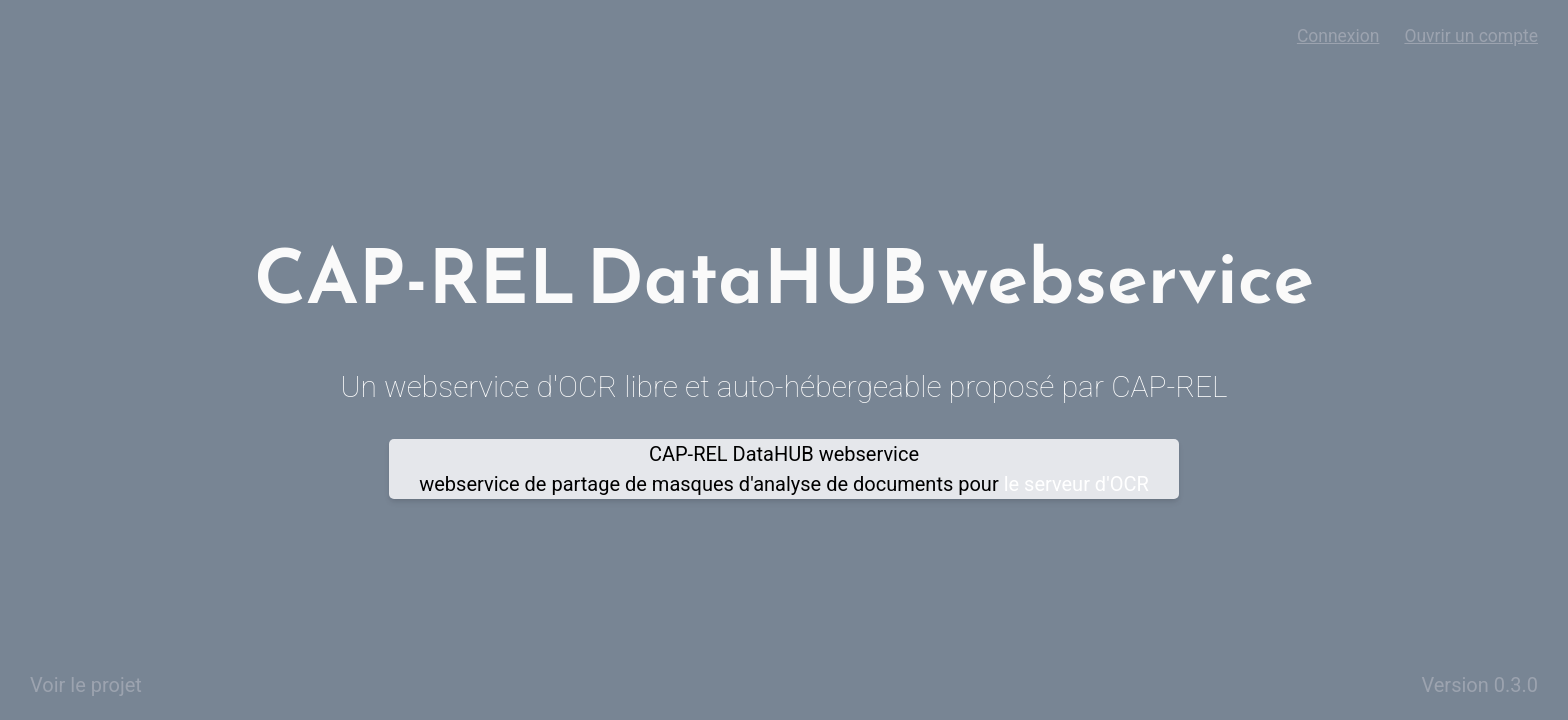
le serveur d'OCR (1076, 484)
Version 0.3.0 (1479, 685)
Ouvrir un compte (1471, 36)
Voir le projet (86, 685)
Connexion (1338, 36)
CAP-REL (1169, 386)
